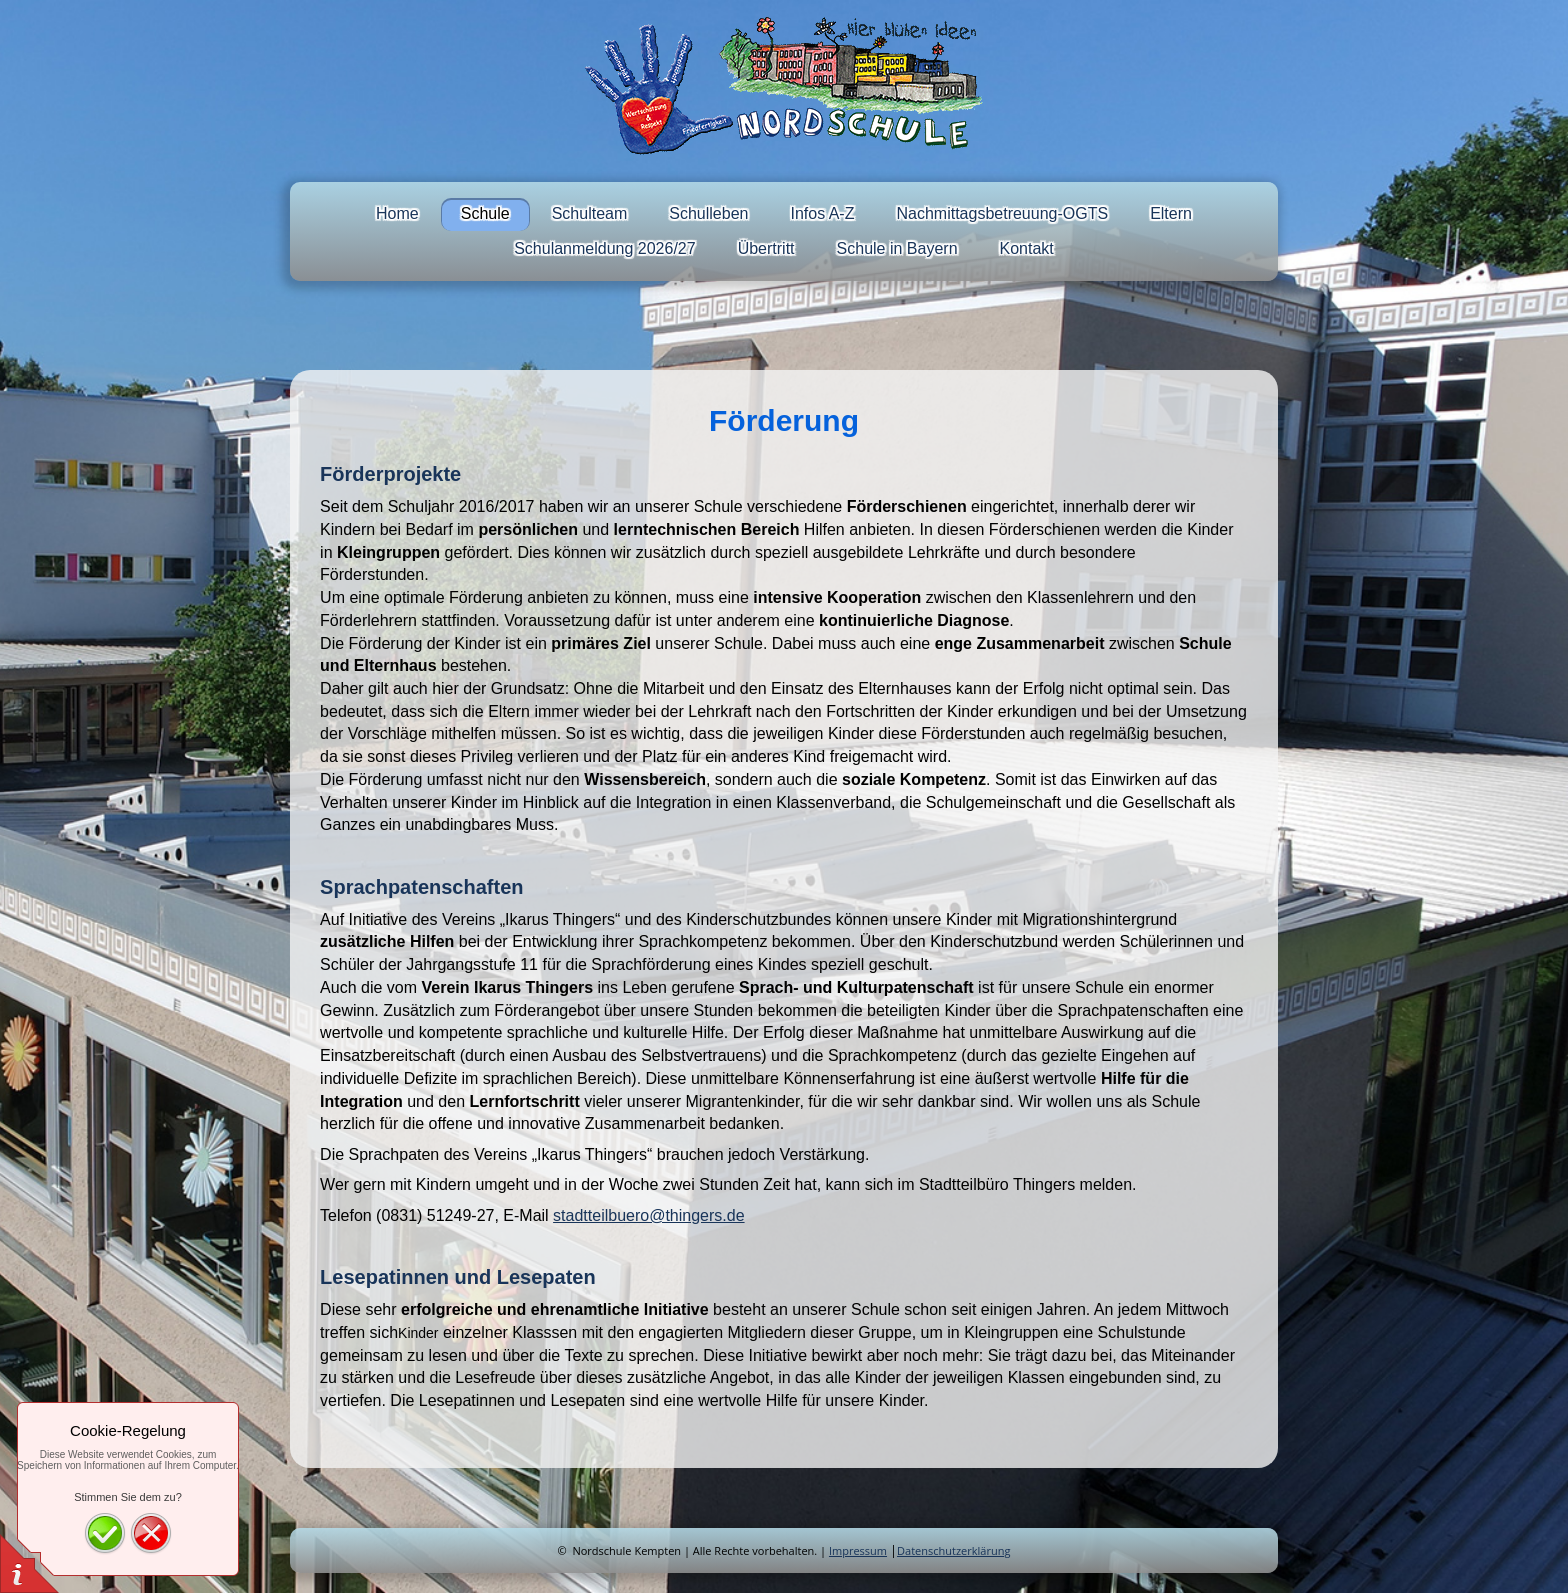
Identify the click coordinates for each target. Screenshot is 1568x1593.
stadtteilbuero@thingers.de (648, 1215)
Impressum (858, 1550)
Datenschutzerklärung (953, 1550)
